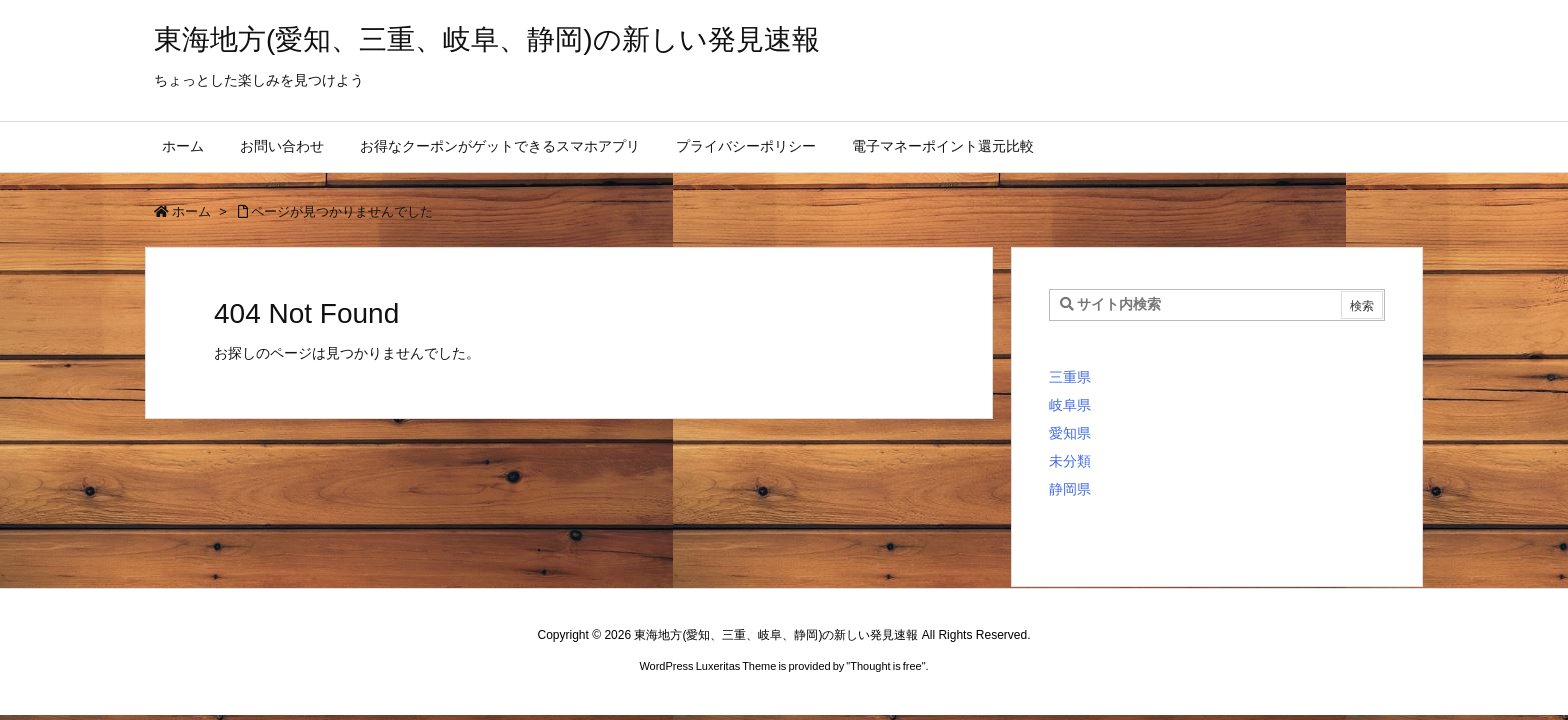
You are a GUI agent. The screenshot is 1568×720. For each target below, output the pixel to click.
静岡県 (1070, 489)
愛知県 (1070, 433)
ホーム (191, 211)
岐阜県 (1070, 405)
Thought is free (885, 666)
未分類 (1070, 461)
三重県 (1070, 377)
